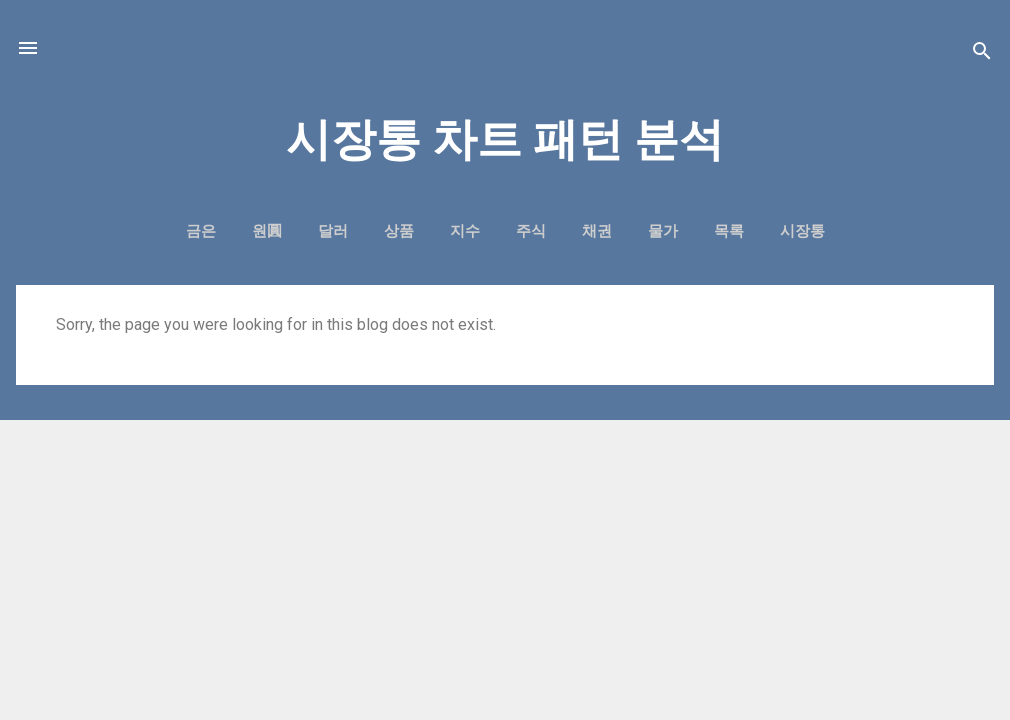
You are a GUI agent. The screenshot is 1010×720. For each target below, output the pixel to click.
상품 (399, 231)
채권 (597, 231)
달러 (333, 231)
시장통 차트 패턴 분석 (505, 139)
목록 (729, 231)
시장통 (802, 231)
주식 (531, 231)
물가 (663, 231)
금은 (201, 231)
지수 (465, 231)
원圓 (267, 231)
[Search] (982, 54)
